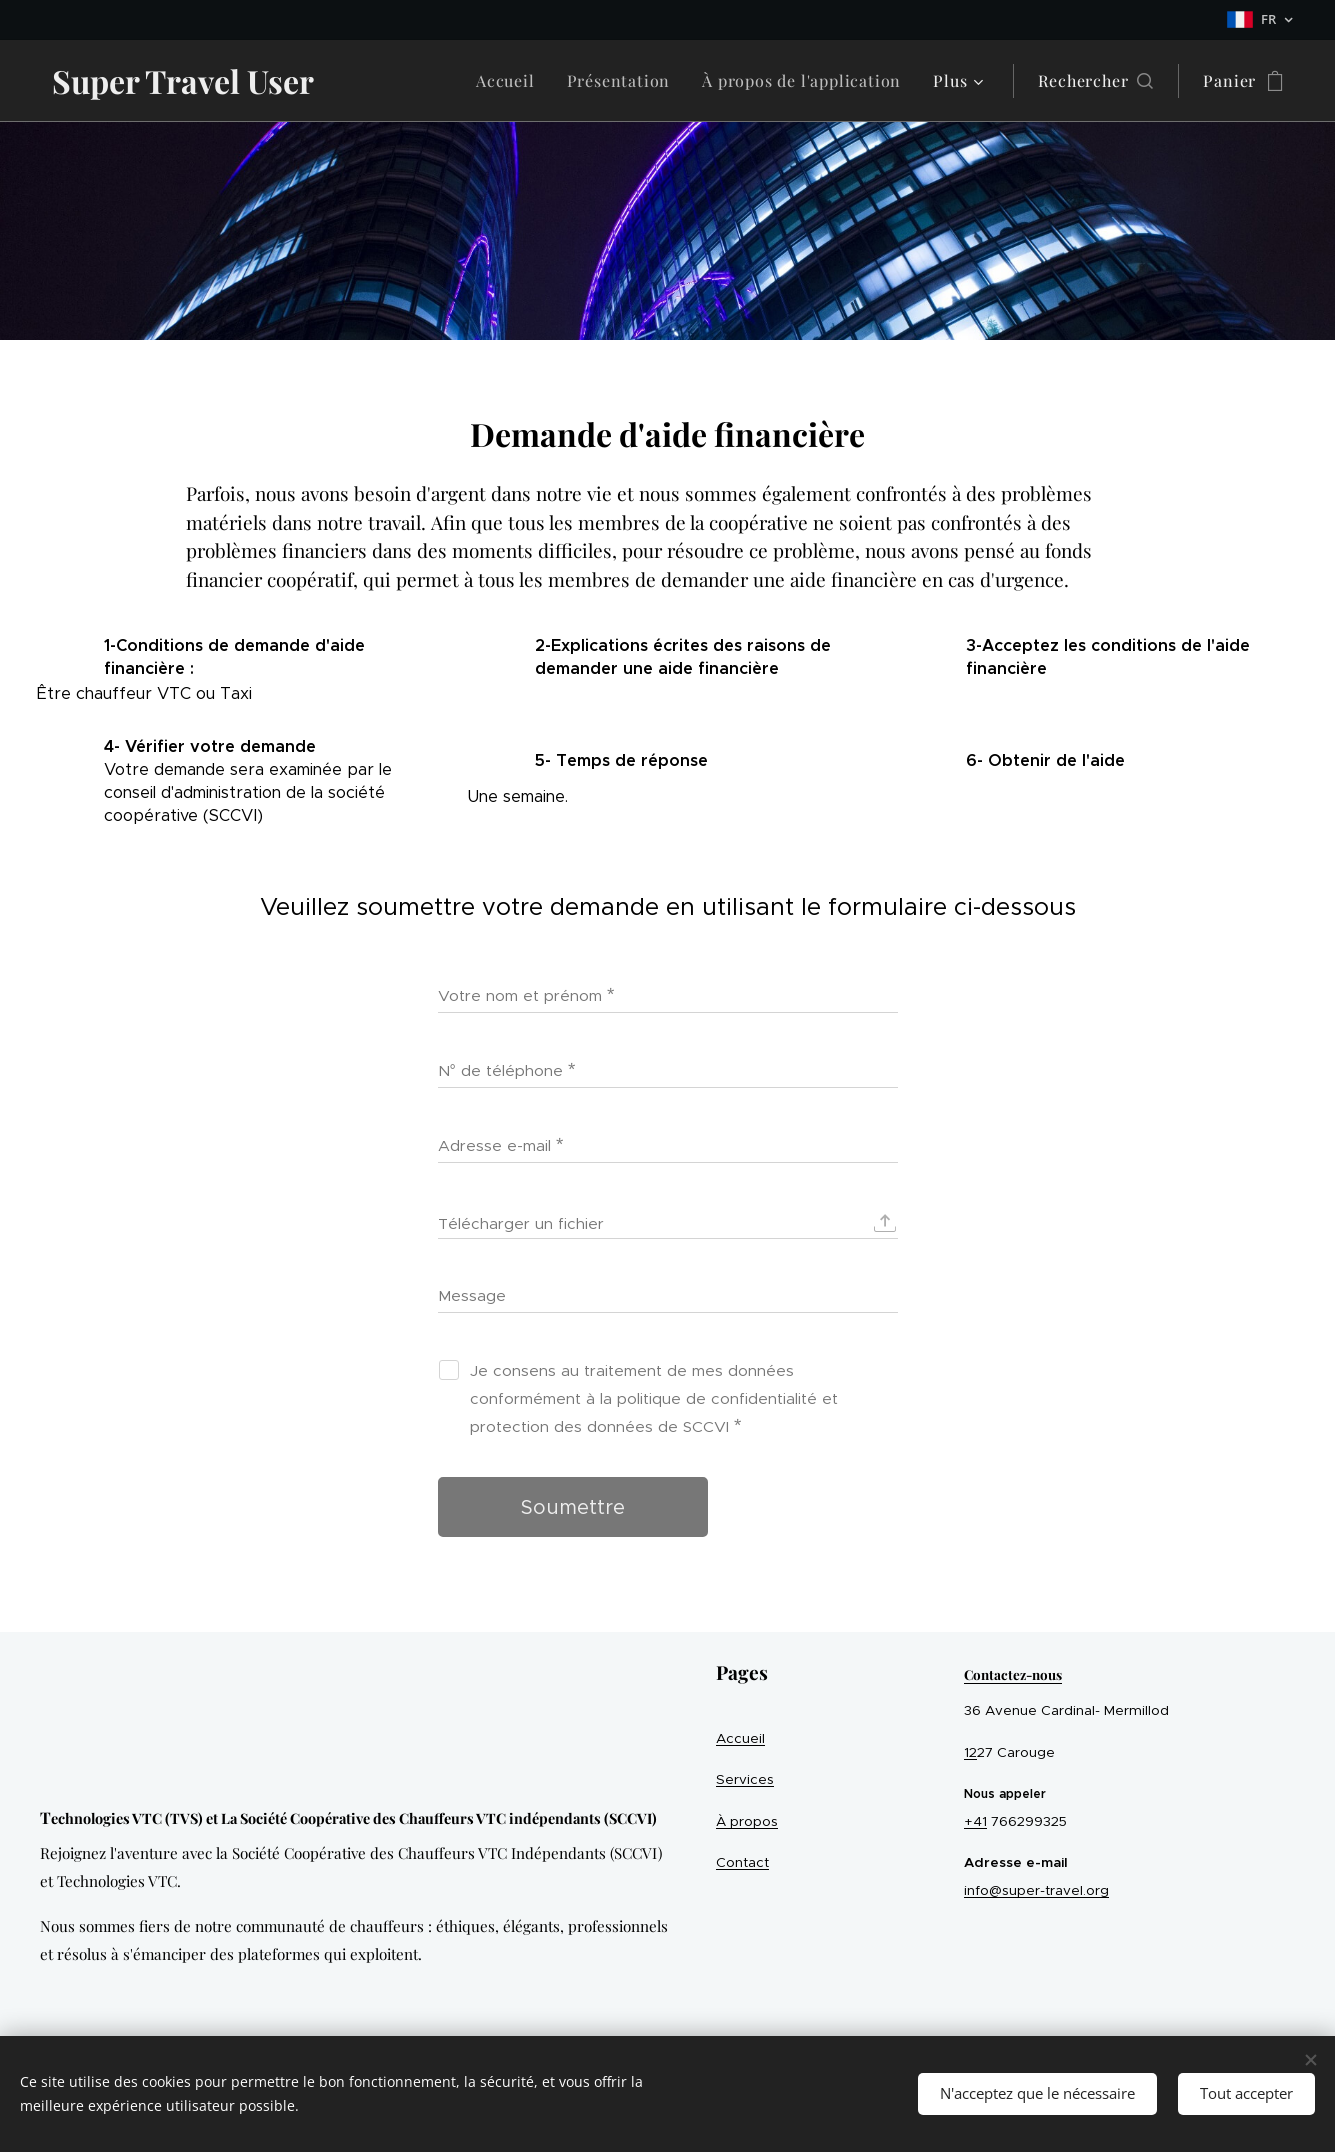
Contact (742, 1862)
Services (745, 1779)
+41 (975, 1821)
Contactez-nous (1013, 1674)
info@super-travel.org (1036, 1890)
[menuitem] (511, 81)
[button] (1095, 81)
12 (970, 1752)
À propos (747, 1821)
